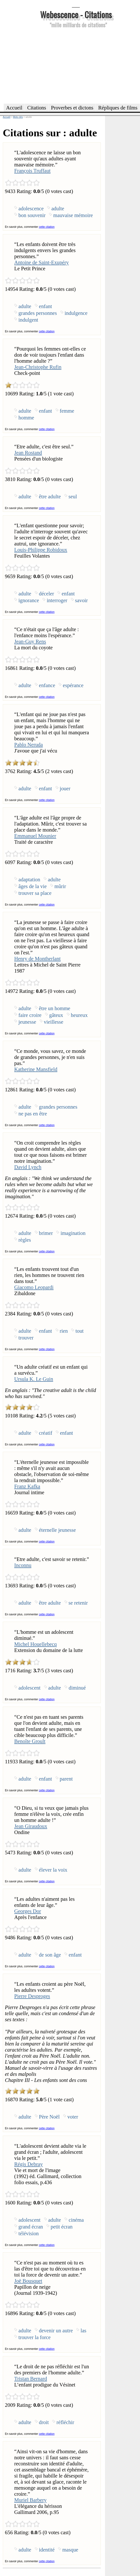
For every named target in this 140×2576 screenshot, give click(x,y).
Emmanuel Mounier (35, 836)
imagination (72, 1233)
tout (79, 1331)
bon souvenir (32, 215)
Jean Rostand (28, 453)
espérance (73, 685)
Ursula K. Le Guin (33, 1379)
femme (67, 411)
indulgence (76, 313)
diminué (77, 1688)
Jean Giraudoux (30, 1826)
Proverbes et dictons (72, 108)
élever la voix (53, 1870)
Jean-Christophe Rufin (37, 367)
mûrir (60, 886)
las (83, 2331)
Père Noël (49, 2117)
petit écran (62, 2227)
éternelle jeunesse (57, 1530)
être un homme (54, 1008)
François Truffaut (32, 171)
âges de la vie (32, 886)
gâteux (56, 1015)
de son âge (50, 1955)
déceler (46, 594)
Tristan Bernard (30, 2379)
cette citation (46, 226)
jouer (65, 788)
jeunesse (27, 1022)
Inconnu (22, 1565)
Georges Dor (27, 1911)
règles (24, 1240)
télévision (28, 2233)
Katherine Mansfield (35, 1069)
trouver (26, 1338)
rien (64, 1331)
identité (47, 2550)
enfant (45, 306)
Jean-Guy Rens (30, 641)
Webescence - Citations (76, 14)
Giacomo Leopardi (34, 1287)
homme (26, 418)
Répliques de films (117, 108)
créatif (45, 1433)
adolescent (29, 1688)
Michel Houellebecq (35, 1644)
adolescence (31, 208)
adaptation (29, 879)
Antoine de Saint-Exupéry (41, 262)
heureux (79, 1015)
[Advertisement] (75, 65)
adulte (57, 208)
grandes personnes (37, 313)
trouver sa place (35, 893)
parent (66, 1779)
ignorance (28, 600)
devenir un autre (56, 2331)
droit (44, 2422)
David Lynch (27, 1167)
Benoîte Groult (30, 1741)
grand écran (30, 2227)
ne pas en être (32, 1114)
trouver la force (34, 2337)
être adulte (50, 496)
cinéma (76, 2220)
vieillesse (53, 1022)
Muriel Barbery (30, 2500)
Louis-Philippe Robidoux (40, 550)
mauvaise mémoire (73, 215)
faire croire (30, 1015)
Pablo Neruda (28, 745)
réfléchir (65, 2422)
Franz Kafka (27, 1486)
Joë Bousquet (28, 2281)
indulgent (28, 320)
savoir (81, 600)
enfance (47, 685)
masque (70, 2550)
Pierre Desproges (32, 1996)
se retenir (78, 1603)
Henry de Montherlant (37, 959)
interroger (57, 600)
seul (73, 496)
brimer (46, 1233)
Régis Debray (28, 2164)
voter (72, 2117)
